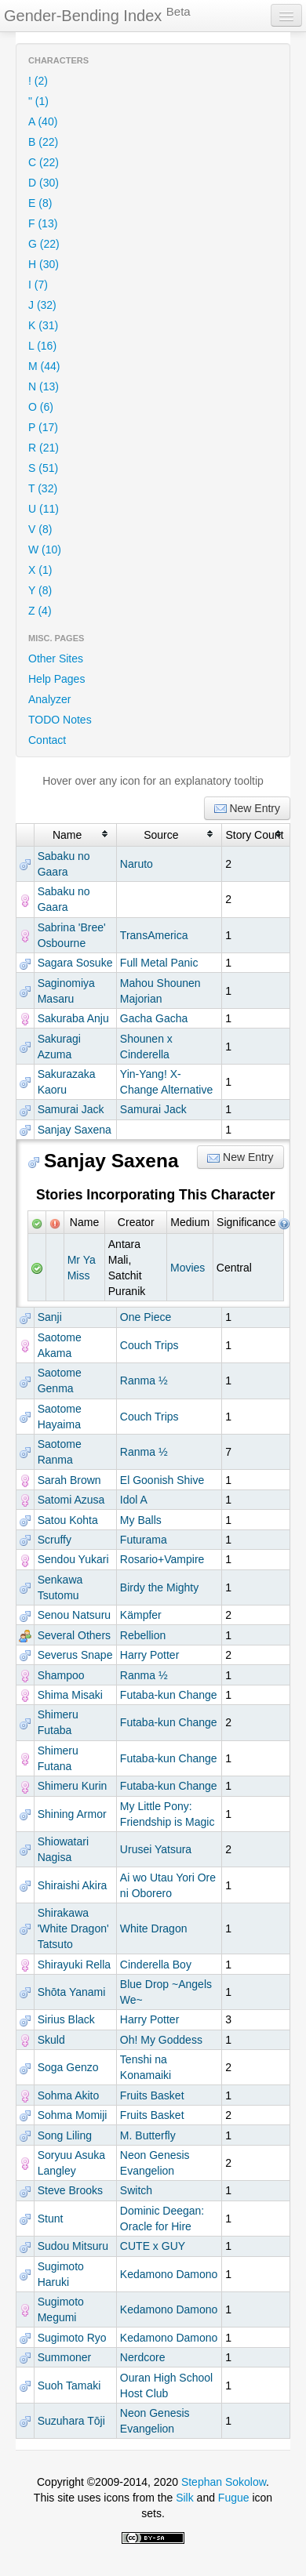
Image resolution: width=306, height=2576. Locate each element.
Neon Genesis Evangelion (155, 2163)
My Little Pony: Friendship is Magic (167, 1814)
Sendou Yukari (73, 1559)
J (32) (42, 305)
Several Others (74, 1635)
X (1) (40, 570)
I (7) (38, 284)
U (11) (43, 509)
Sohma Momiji (72, 2115)
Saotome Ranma (60, 1452)
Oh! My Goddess (161, 2040)
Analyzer (49, 699)
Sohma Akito (69, 2095)
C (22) (43, 162)
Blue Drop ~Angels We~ (166, 1992)
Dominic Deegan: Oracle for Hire (162, 2218)
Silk (185, 2497)
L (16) (42, 345)
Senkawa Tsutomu (60, 1587)
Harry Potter (149, 1655)
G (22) (44, 244)
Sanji (50, 1317)
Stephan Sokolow (223, 2482)
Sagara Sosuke (75, 962)
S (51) (43, 468)
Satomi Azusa (71, 1499)
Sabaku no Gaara (64, 864)
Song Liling (65, 2135)
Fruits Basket (152, 2095)
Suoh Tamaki (69, 2385)
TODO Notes (60, 719)
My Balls (141, 1520)
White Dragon (154, 1928)
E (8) (40, 203)
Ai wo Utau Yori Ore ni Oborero (168, 1885)
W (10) (44, 549)
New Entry (247, 808)
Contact (47, 740)
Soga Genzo (68, 2067)
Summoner (64, 2357)
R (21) (43, 447)
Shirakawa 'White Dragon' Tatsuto (73, 1928)
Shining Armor (72, 1814)
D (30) (43, 182)
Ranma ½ (144, 1380)
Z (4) (40, 610)
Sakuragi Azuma (59, 1046)
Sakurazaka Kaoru (67, 1082)
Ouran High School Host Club (166, 2385)
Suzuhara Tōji (71, 2421)
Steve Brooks (70, 2190)
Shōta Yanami (72, 1992)
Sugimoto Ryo (72, 2337)
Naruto (136, 864)
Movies (187, 1267)
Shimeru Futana (58, 1758)
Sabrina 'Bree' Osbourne (72, 935)
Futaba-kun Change (168, 1695)
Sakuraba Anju (73, 1018)
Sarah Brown (69, 1480)
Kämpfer (141, 1615)
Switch (136, 2190)
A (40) (42, 121)
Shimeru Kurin (72, 1786)
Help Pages (56, 679)
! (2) (38, 80)
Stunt (51, 2218)
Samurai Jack (71, 1109)
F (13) (42, 223)
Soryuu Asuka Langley (71, 2163)
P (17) (43, 427)
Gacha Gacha (154, 1018)
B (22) (43, 142)
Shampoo (61, 1675)
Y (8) (40, 590)
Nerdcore (143, 2357)
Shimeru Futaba (58, 1722)
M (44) (44, 366)
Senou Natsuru (74, 1615)
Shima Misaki (70, 1695)
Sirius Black (66, 2019)
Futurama (143, 1539)
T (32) (42, 488)
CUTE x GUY (152, 2246)
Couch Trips (149, 1345)
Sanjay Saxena (74, 1129)
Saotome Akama (60, 1345)
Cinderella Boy (155, 1964)
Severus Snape (75, 1655)
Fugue (234, 2497)
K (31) (43, 325)
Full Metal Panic (159, 962)
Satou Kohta (68, 1520)
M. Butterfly (148, 2135)
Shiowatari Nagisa (63, 1849)
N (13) (43, 386)
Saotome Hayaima (60, 1416)
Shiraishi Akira (72, 1885)
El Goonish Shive (162, 1480)
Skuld (51, 2040)
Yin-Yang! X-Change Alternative (166, 1082)
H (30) (43, 264)
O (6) (40, 407)
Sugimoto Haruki (61, 2274)
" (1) (38, 101)
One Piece (145, 1317)
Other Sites (55, 658)
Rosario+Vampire (162, 1559)
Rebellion (143, 1635)
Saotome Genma (60, 1380)
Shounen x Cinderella (146, 1046)
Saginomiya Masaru (66, 991)
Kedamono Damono (169, 2274)
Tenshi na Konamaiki (145, 2067)
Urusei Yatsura (155, 1849)
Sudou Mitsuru (73, 2246)
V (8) (40, 529)
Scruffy (54, 1539)
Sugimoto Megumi (61, 2309)
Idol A (134, 1499)
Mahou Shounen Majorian (160, 991)
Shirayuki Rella (74, 1964)
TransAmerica (154, 935)
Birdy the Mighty (159, 1587)
